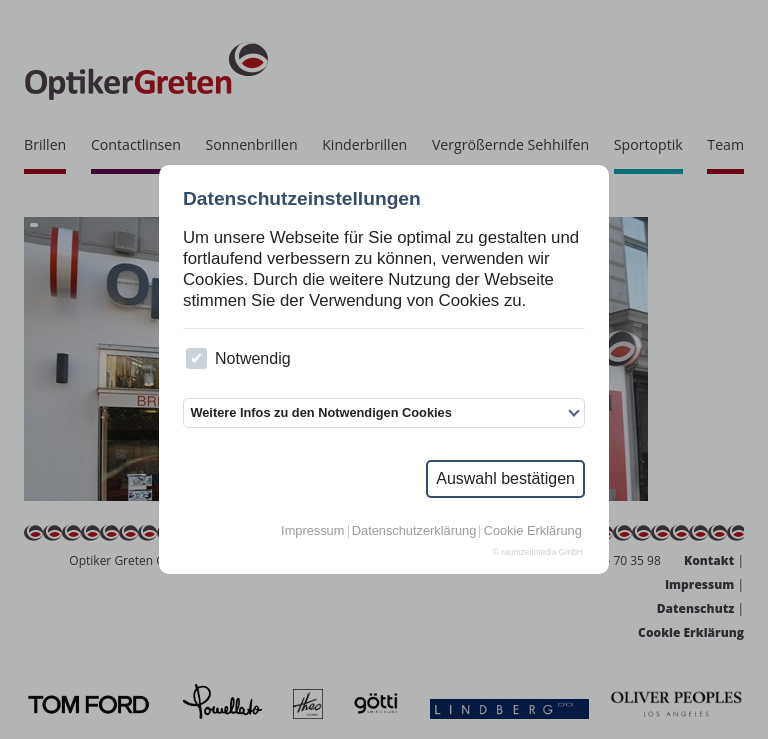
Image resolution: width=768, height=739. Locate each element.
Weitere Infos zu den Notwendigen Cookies (320, 412)
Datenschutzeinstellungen (302, 198)
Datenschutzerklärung (414, 531)
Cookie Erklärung (533, 531)
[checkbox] (196, 358)
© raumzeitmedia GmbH (538, 552)
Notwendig (238, 358)
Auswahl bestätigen (505, 478)
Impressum (312, 531)
